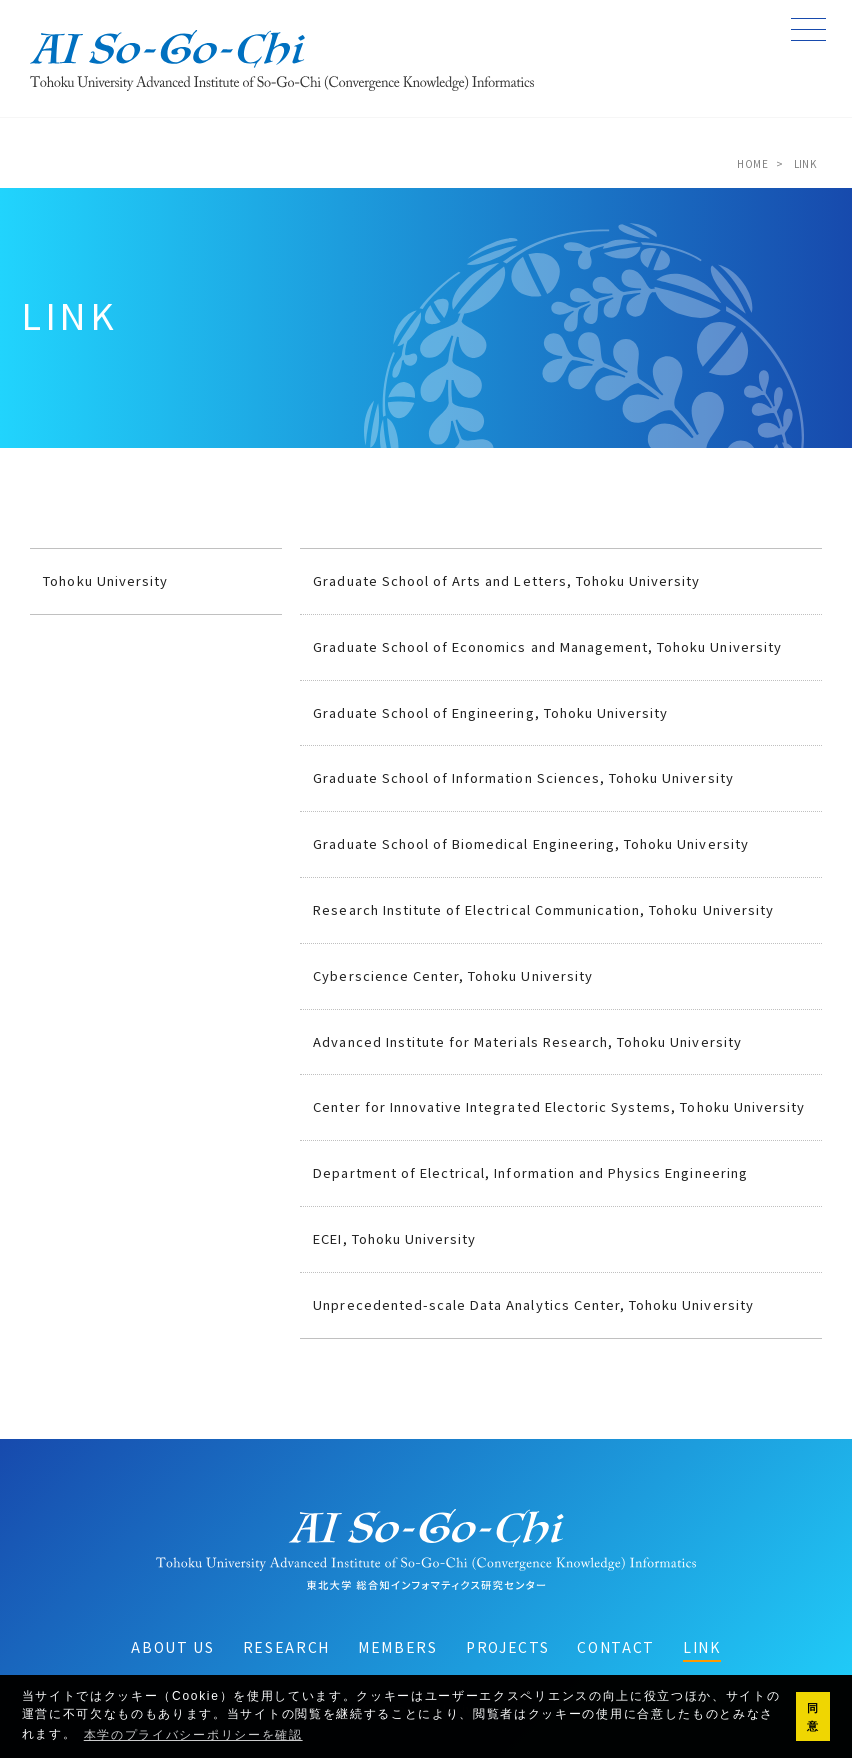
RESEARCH (286, 1647)
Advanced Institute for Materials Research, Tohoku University (527, 1041)
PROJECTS (507, 1647)
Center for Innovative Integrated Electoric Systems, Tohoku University (559, 1106)
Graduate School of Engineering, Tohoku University (490, 712)
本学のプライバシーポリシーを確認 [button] (193, 1735)
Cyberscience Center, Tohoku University (453, 975)
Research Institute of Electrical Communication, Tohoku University (543, 909)
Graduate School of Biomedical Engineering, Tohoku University (530, 843)
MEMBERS (398, 1647)
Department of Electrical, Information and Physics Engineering (530, 1172)
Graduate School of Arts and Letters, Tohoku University (506, 580)
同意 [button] (813, 1717)
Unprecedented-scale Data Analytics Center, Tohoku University (533, 1304)
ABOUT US (172, 1647)
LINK (702, 1647)
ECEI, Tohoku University (394, 1238)
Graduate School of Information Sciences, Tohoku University (523, 777)
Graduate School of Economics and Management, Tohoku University (547, 646)
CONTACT (616, 1647)
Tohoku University (105, 580)
